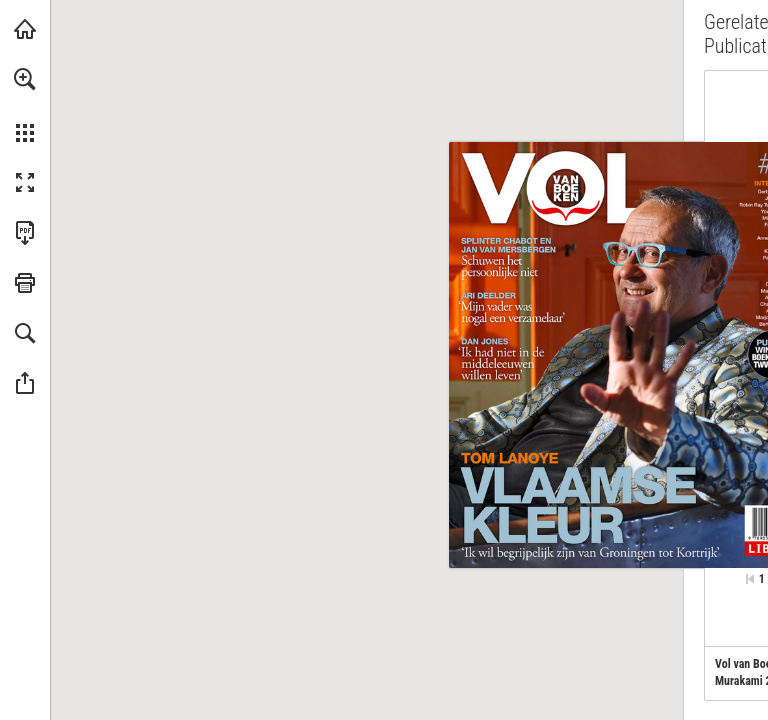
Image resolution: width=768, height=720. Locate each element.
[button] (25, 79)
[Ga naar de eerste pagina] (750, 579)
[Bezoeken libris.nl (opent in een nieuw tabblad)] (25, 29)
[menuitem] (25, 105)
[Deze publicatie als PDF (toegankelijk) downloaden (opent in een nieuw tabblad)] (25, 233)
